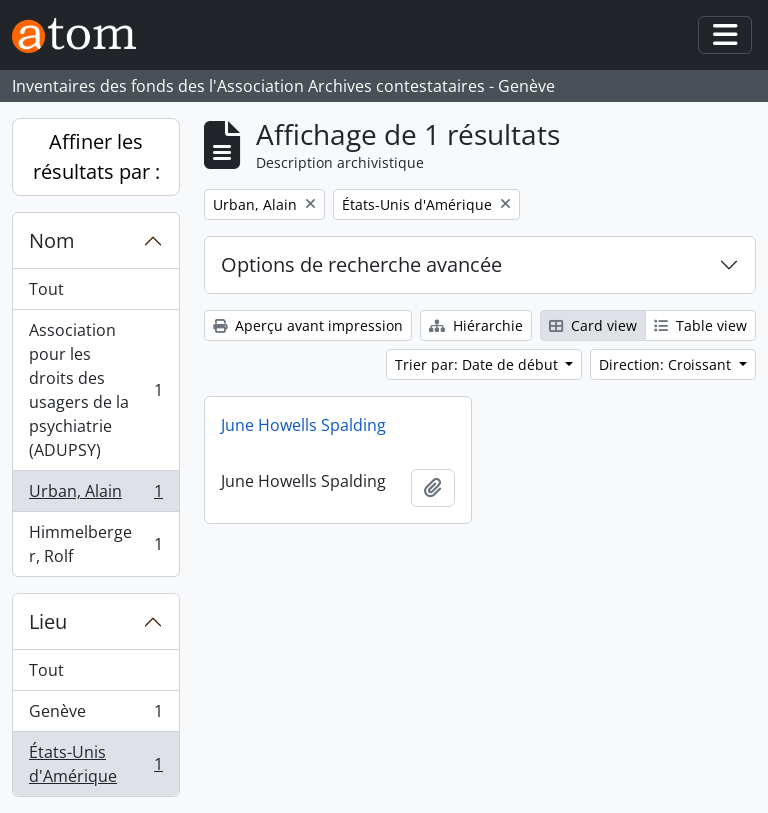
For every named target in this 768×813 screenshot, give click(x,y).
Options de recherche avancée (361, 264)
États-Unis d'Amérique (95, 764)
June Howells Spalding (303, 425)
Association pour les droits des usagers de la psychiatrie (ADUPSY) (95, 390)
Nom (52, 240)
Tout (46, 289)
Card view (593, 325)
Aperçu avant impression (308, 325)
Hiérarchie (476, 325)
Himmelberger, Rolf (95, 544)
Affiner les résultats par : (96, 156)
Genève (95, 715)
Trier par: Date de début (478, 364)
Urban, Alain (95, 495)
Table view (700, 325)
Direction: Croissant (667, 364)
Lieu (48, 621)
